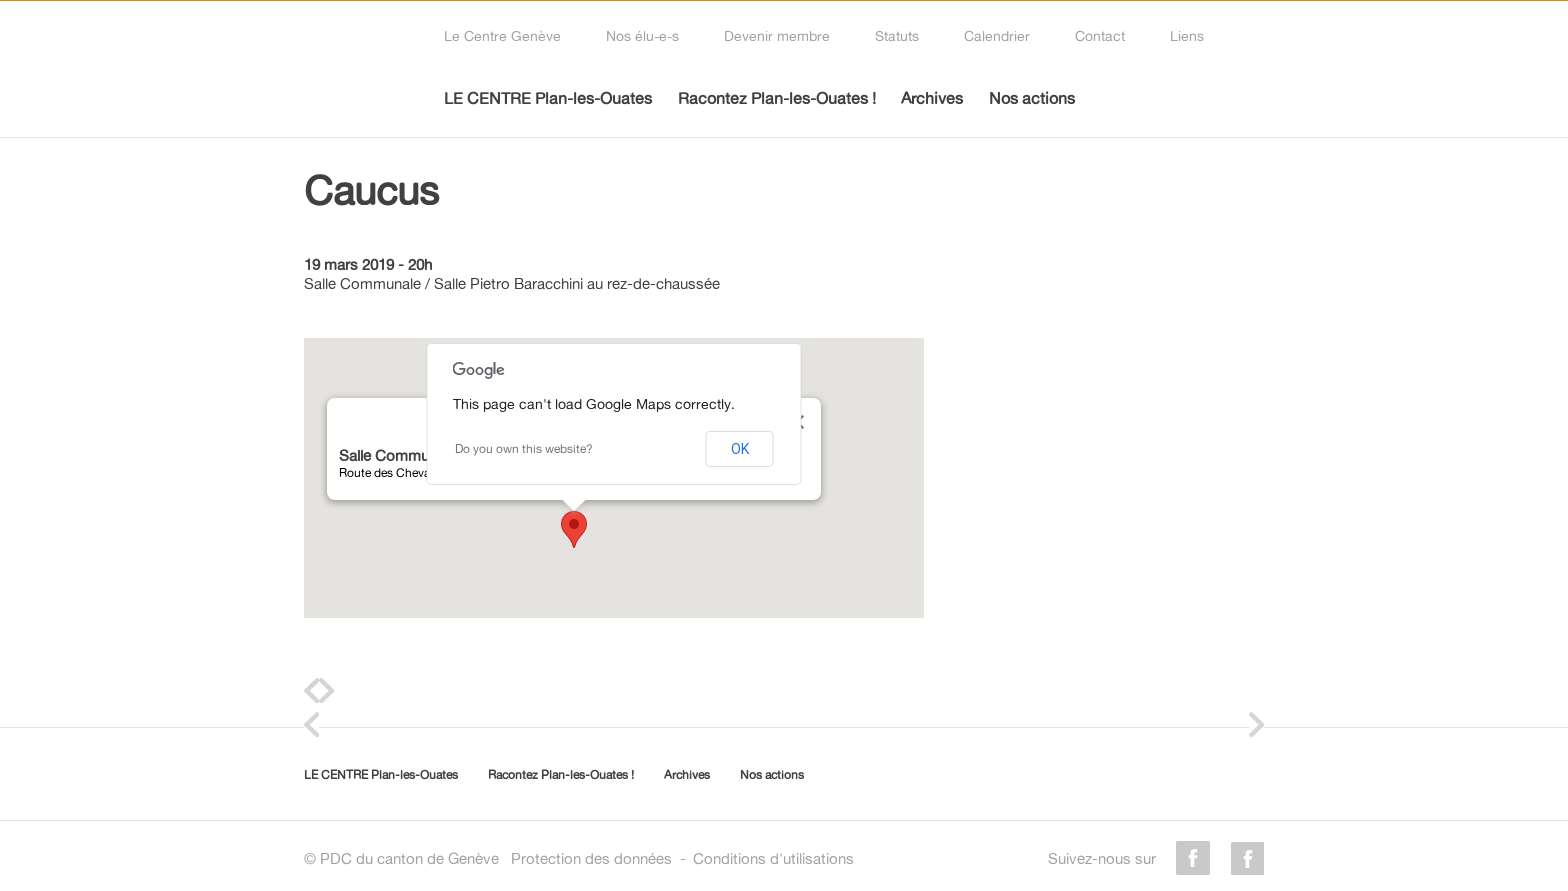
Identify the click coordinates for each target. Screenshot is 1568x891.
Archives (932, 98)
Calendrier (997, 35)
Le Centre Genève (502, 35)
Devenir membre (777, 35)
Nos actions (1032, 98)
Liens (1187, 35)
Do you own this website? (524, 448)
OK (740, 449)
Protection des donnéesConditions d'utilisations (682, 858)
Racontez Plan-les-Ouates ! (777, 98)
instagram (1247, 858)
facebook (1193, 858)
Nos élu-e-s (642, 35)
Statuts (897, 35)
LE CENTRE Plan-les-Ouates (548, 98)
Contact (1100, 35)
